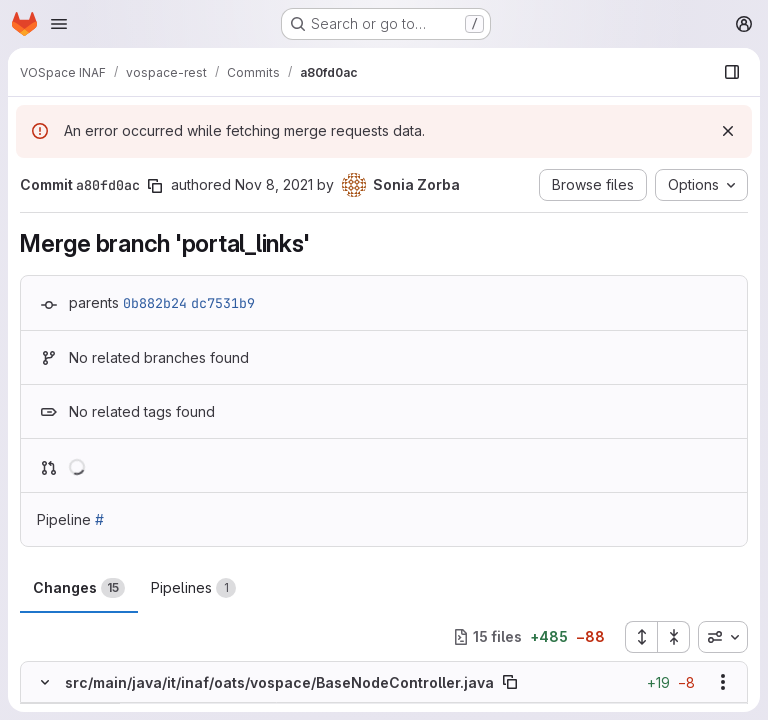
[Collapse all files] (674, 637)
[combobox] (723, 637)
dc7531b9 (223, 303)
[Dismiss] (728, 131)
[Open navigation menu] (59, 24)
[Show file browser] (732, 72)
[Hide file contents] (45, 682)
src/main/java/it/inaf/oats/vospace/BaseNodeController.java (279, 682)
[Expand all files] (641, 637)
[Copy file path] (510, 682)
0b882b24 (155, 303)
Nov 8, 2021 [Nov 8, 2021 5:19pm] (274, 184)
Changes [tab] (79, 588)
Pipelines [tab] (193, 588)
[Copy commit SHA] (155, 186)
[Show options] (723, 682)
